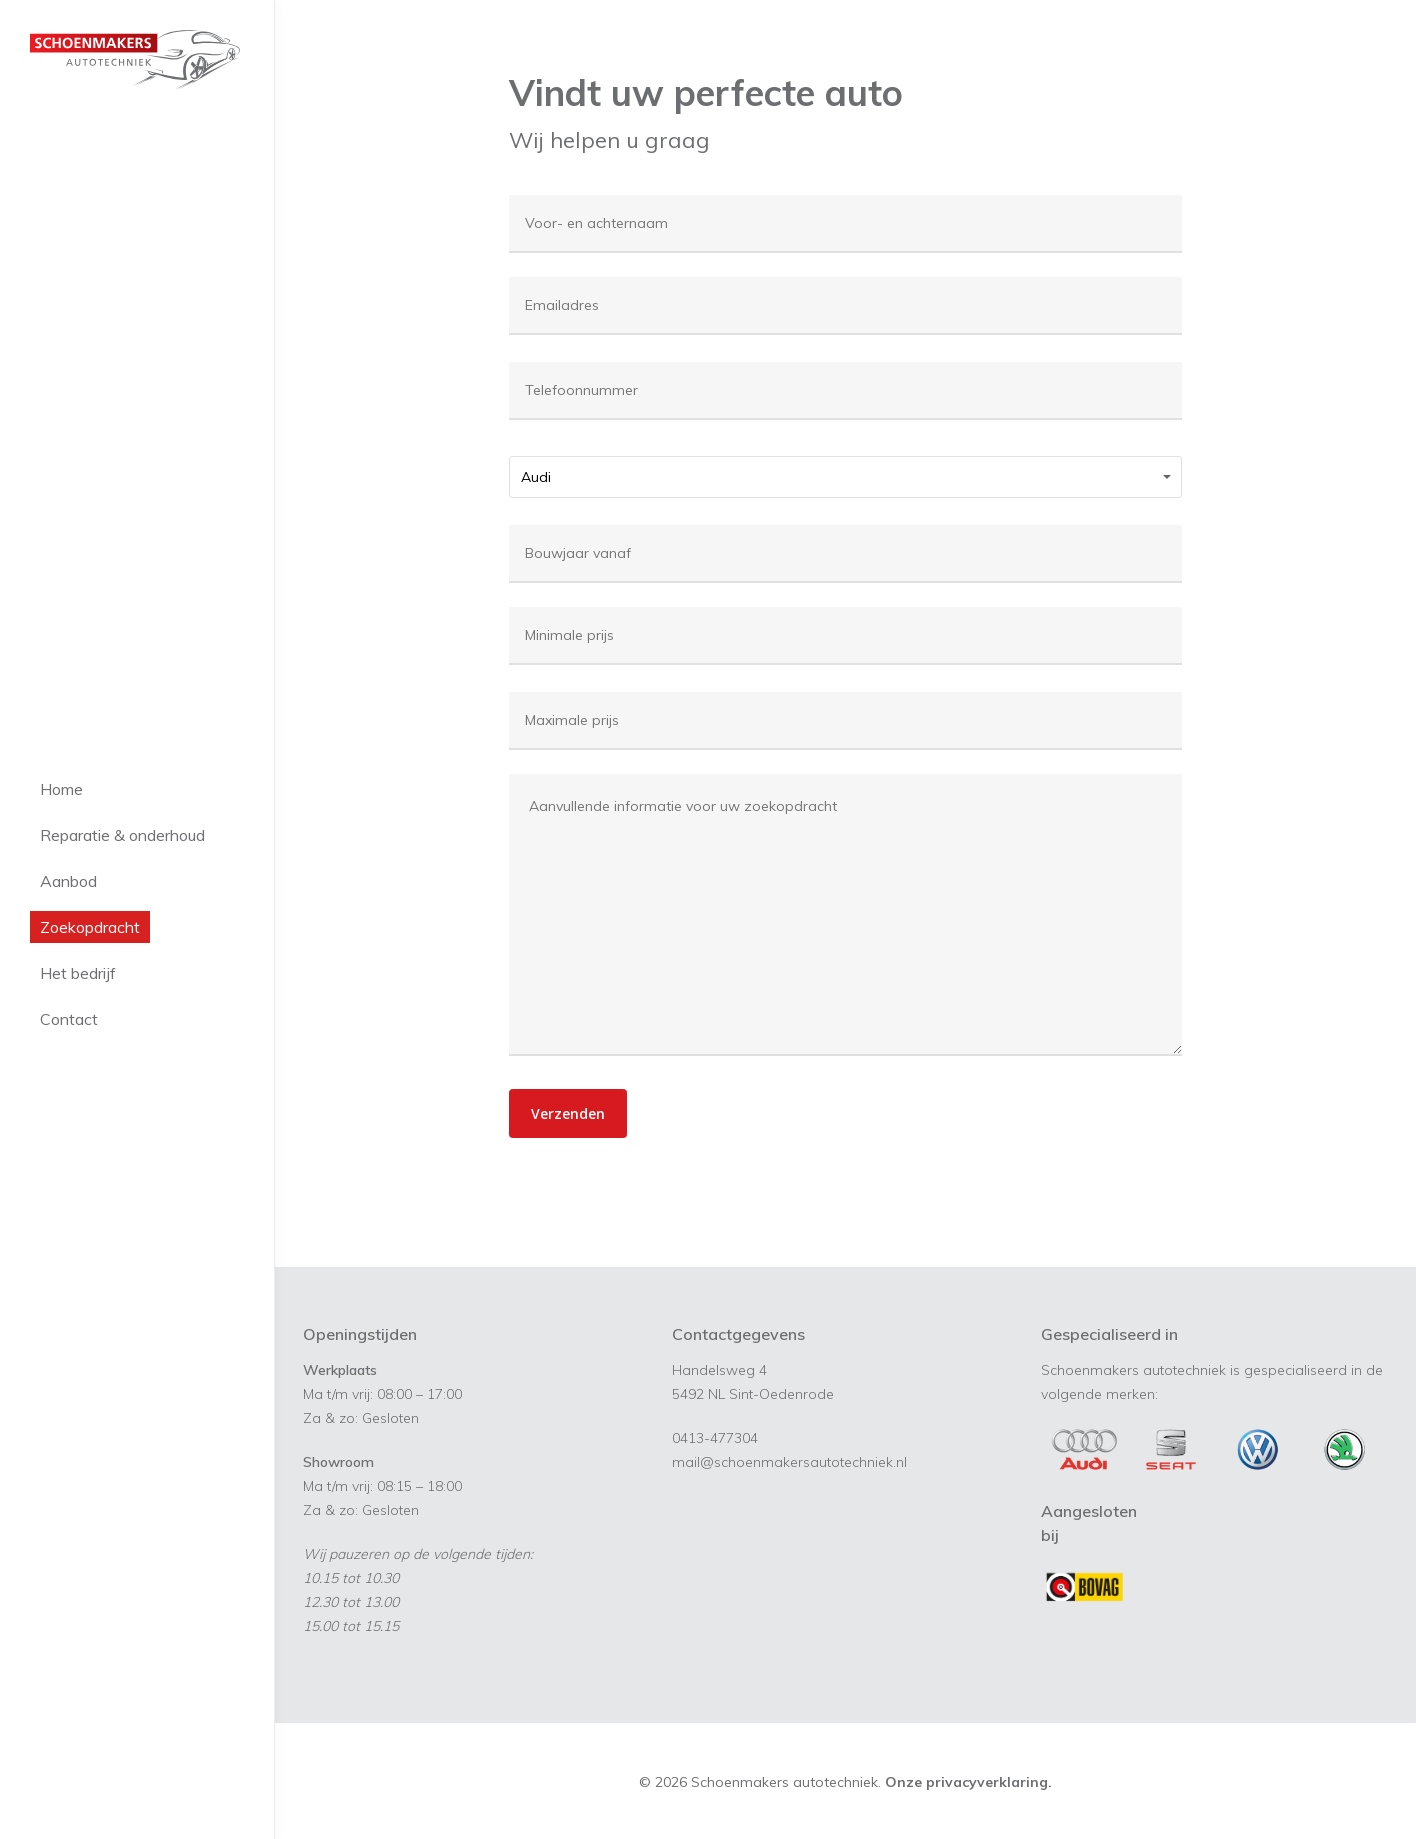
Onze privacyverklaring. (968, 1782)
